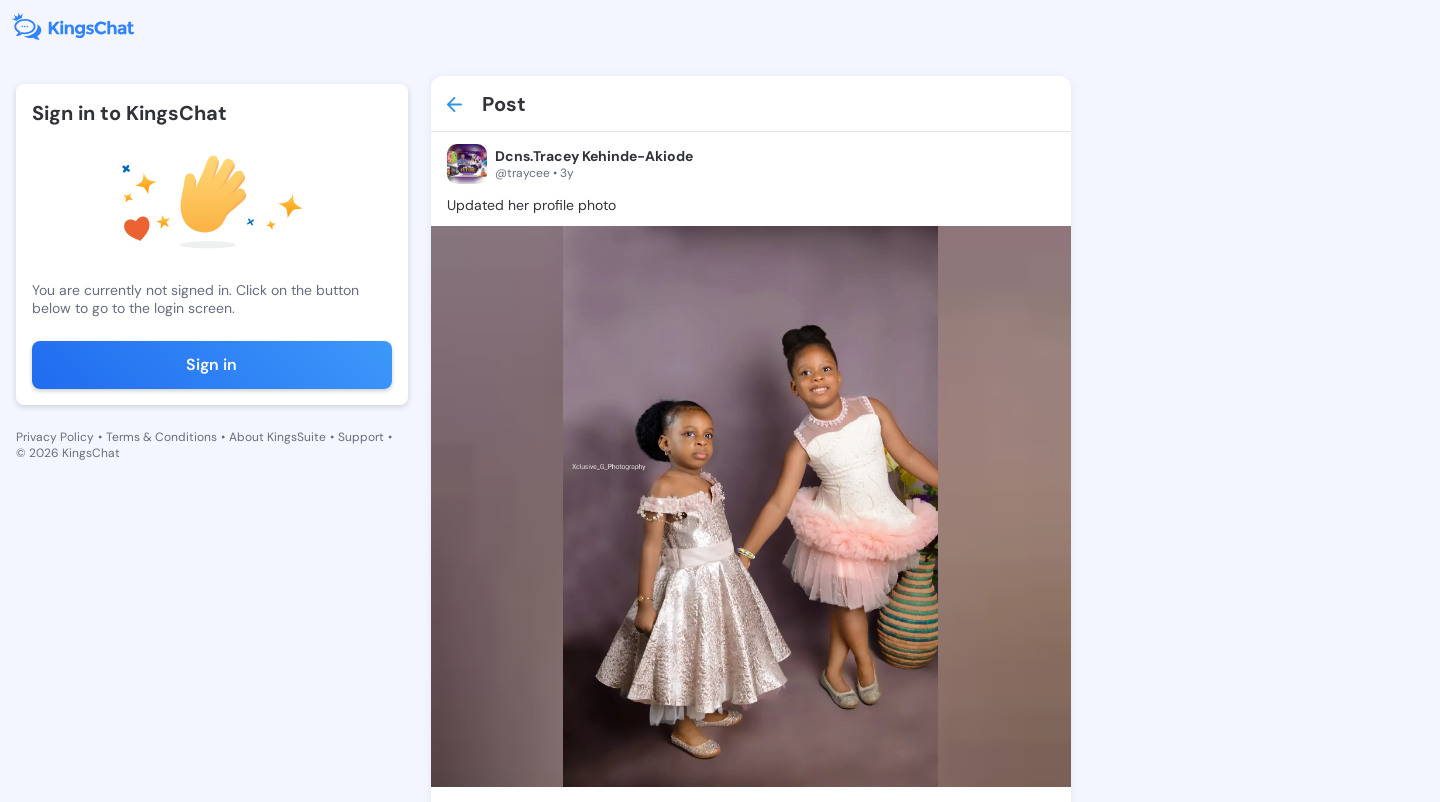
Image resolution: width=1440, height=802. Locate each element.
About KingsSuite (277, 437)
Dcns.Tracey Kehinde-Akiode (594, 156)
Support (361, 437)
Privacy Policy (55, 437)
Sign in (211, 364)
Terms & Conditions (161, 437)
